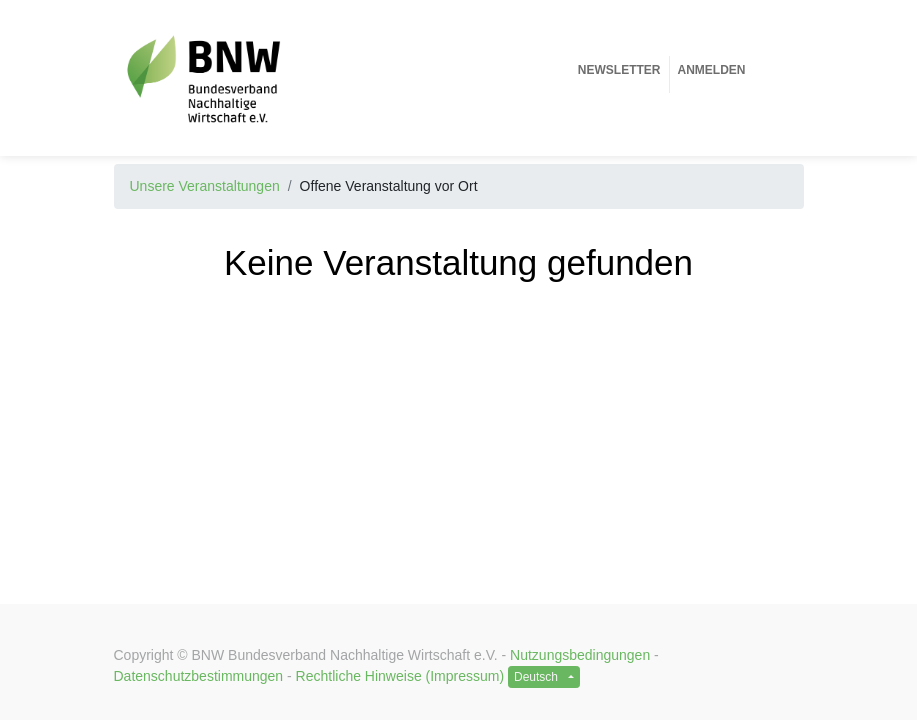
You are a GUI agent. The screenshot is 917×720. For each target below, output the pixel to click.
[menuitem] (619, 70)
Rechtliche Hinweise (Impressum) (400, 676)
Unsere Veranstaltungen (205, 186)
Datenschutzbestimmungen (199, 676)
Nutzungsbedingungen (580, 655)
